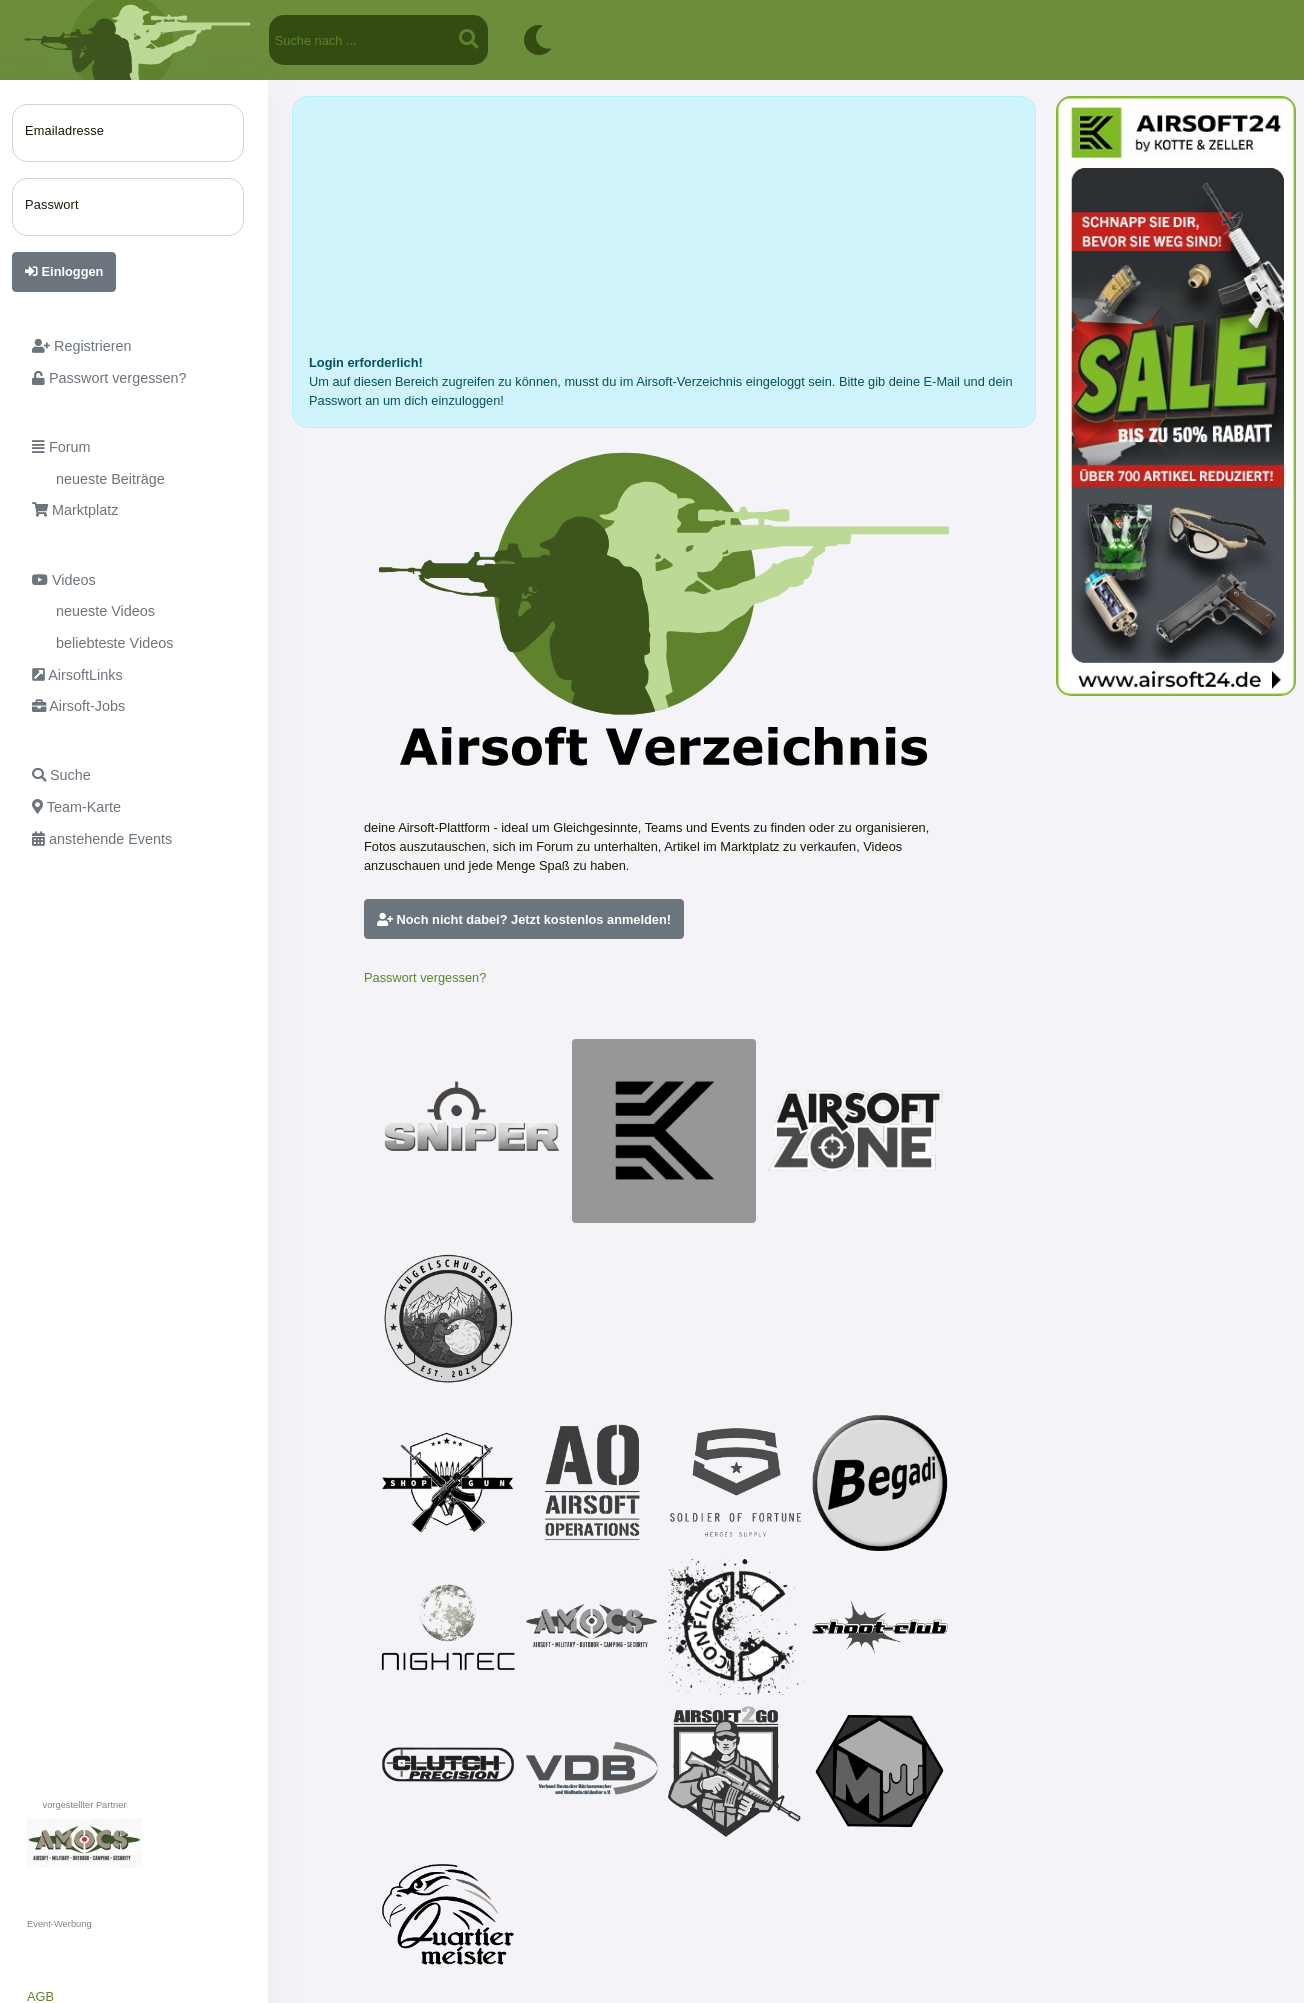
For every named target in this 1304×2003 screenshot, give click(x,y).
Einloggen (64, 271)
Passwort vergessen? (425, 977)
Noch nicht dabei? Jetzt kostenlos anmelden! (524, 919)
